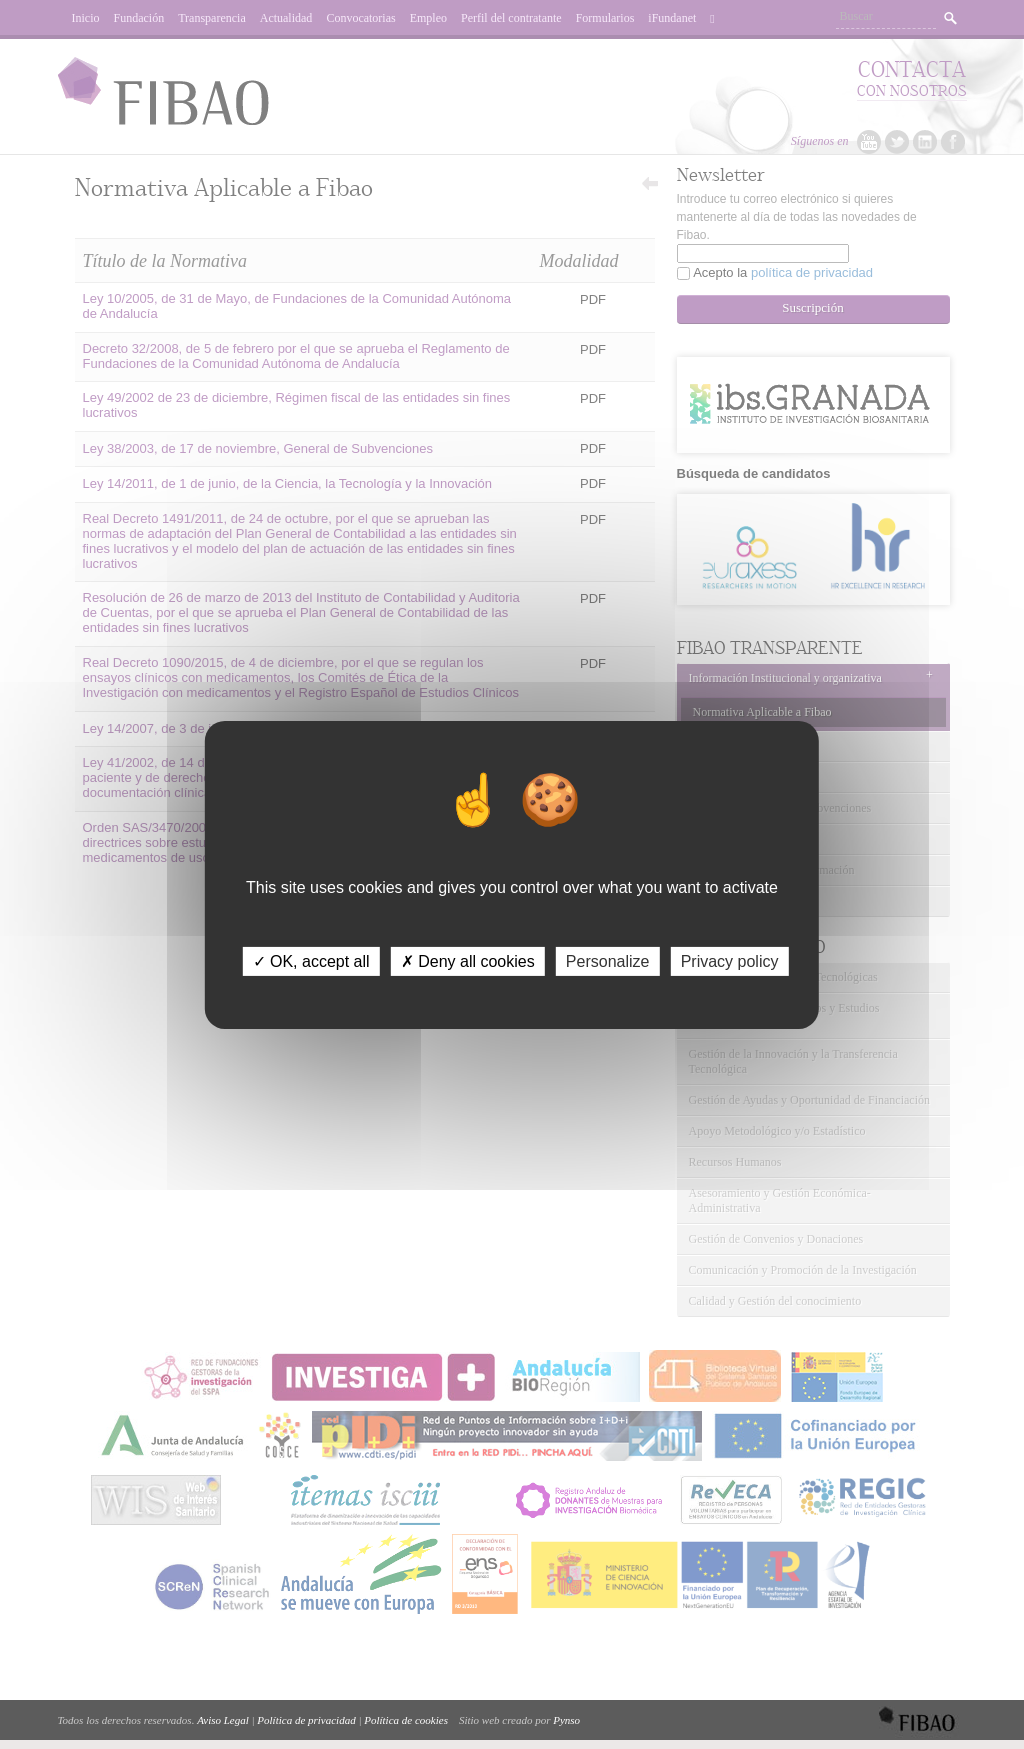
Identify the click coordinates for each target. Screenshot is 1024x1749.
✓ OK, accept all (311, 960)
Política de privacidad (306, 1720)
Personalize (608, 960)
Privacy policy (730, 960)
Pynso (566, 1720)
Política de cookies (406, 1720)
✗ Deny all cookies (468, 960)
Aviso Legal (223, 1720)
